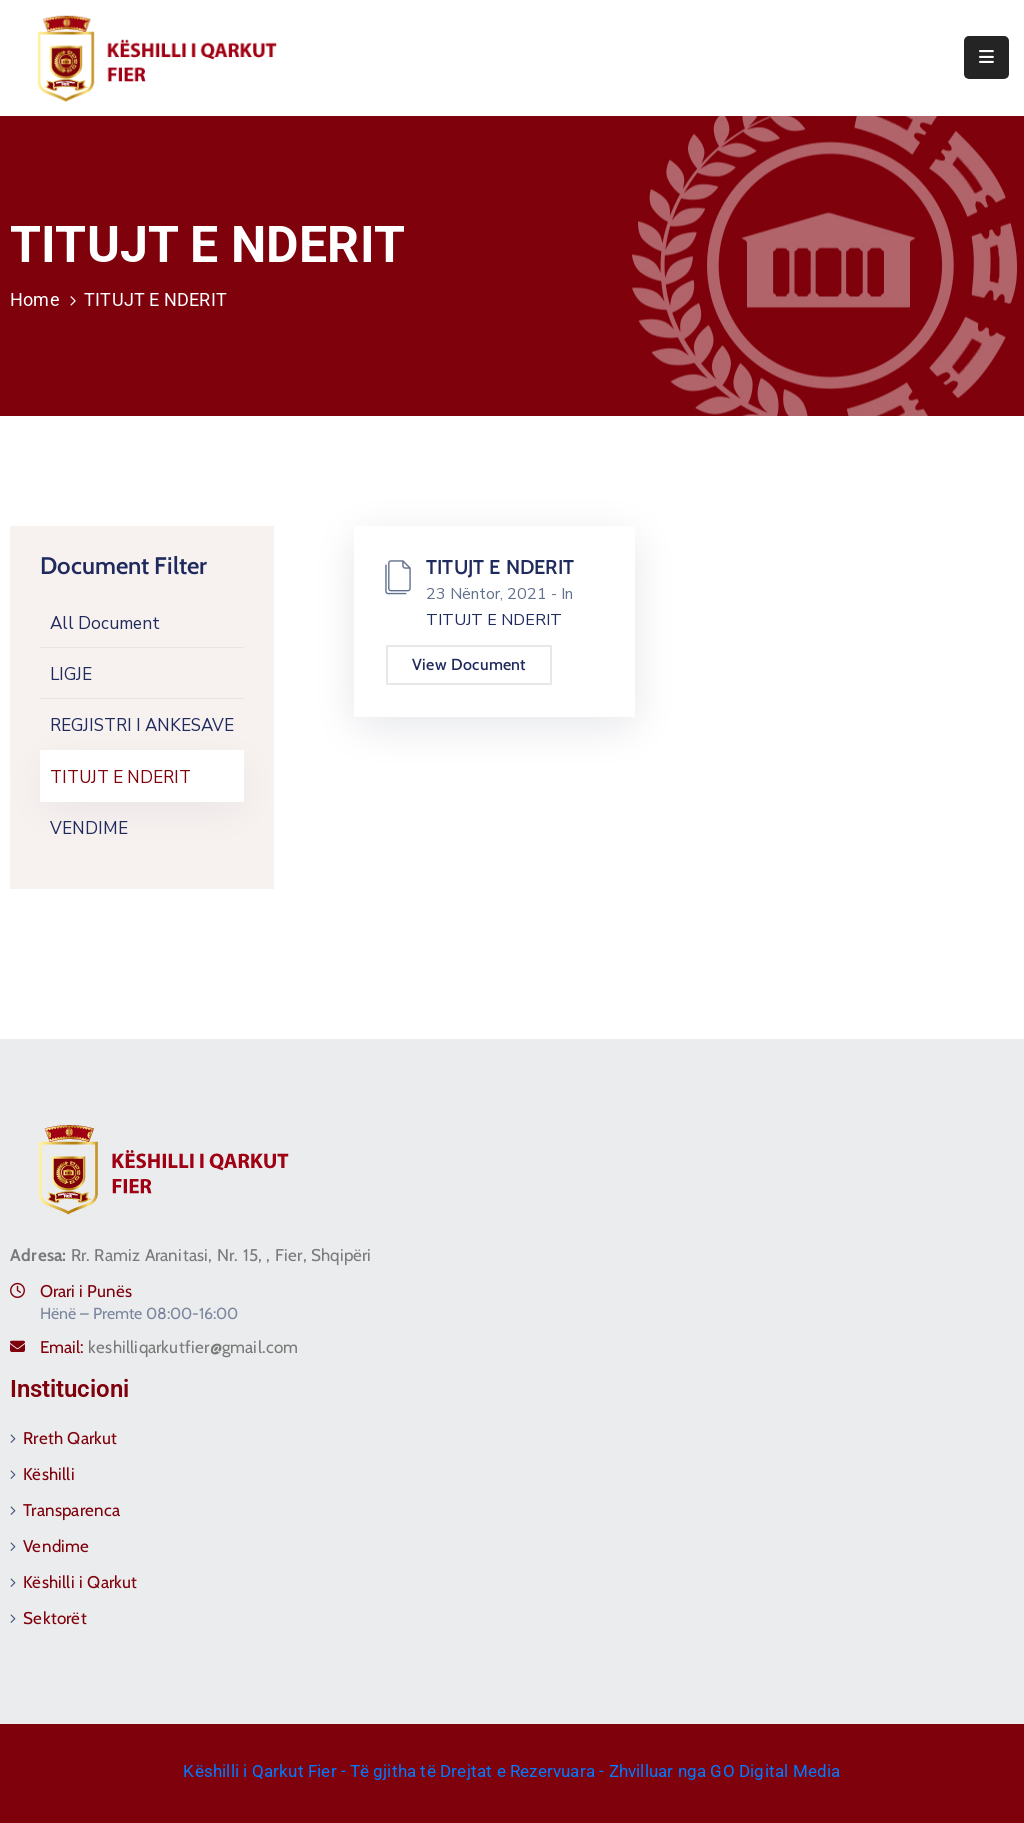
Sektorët (55, 1618)
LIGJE (71, 674)
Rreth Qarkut (70, 1438)
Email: (169, 1347)
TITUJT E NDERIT (120, 777)
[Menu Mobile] (986, 57)
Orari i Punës (86, 1291)
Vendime (56, 1546)
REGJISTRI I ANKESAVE (142, 725)
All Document (105, 623)
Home (35, 299)
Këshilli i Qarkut (80, 1582)
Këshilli (49, 1474)
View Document (469, 664)
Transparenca (71, 1510)
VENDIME (89, 828)
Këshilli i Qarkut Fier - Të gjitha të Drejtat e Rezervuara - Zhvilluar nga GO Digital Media (511, 1771)
